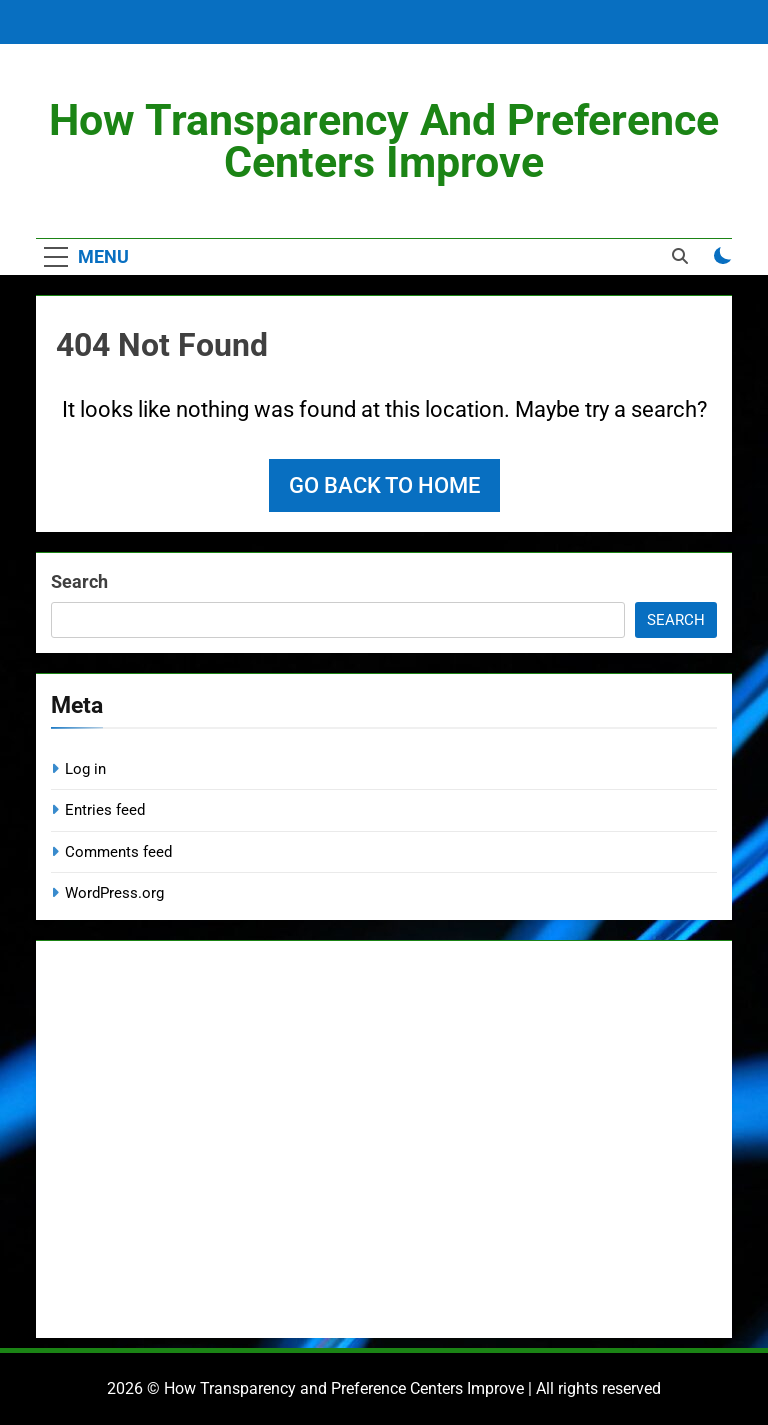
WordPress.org (114, 893)
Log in (85, 769)
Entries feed (105, 810)
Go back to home (384, 485)
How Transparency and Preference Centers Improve (384, 141)
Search (79, 581)
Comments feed (118, 852)
